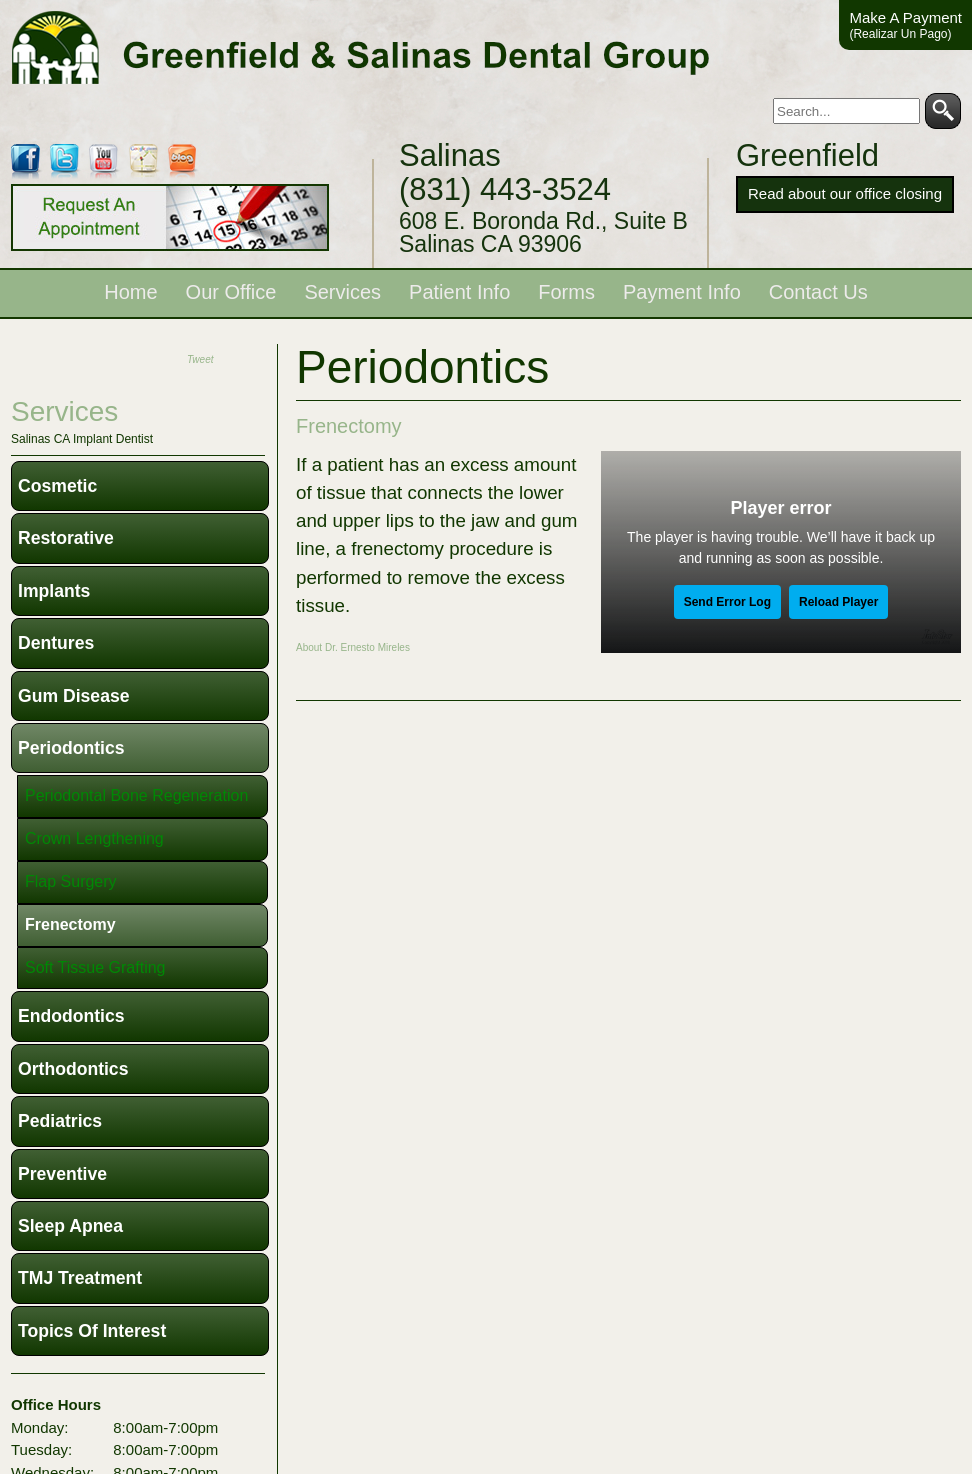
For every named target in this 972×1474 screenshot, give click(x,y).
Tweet (200, 359)
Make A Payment (905, 25)
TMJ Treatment (80, 1278)
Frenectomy (349, 426)
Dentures (56, 643)
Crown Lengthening (94, 838)
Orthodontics (73, 1069)
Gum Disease (73, 696)
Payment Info (682, 292)
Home (130, 292)
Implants (54, 591)
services (64, 411)
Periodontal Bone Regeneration (136, 795)
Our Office (231, 292)
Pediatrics (60, 1121)
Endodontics (71, 1016)
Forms (566, 292)
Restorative (66, 538)
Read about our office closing (845, 193)
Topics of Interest (92, 1331)
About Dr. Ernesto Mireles (353, 647)
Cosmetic (57, 486)
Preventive (62, 1174)
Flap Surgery (71, 881)
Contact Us (818, 292)
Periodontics (71, 748)
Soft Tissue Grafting (95, 967)
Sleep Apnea (70, 1226)
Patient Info (459, 292)
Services (342, 292)
